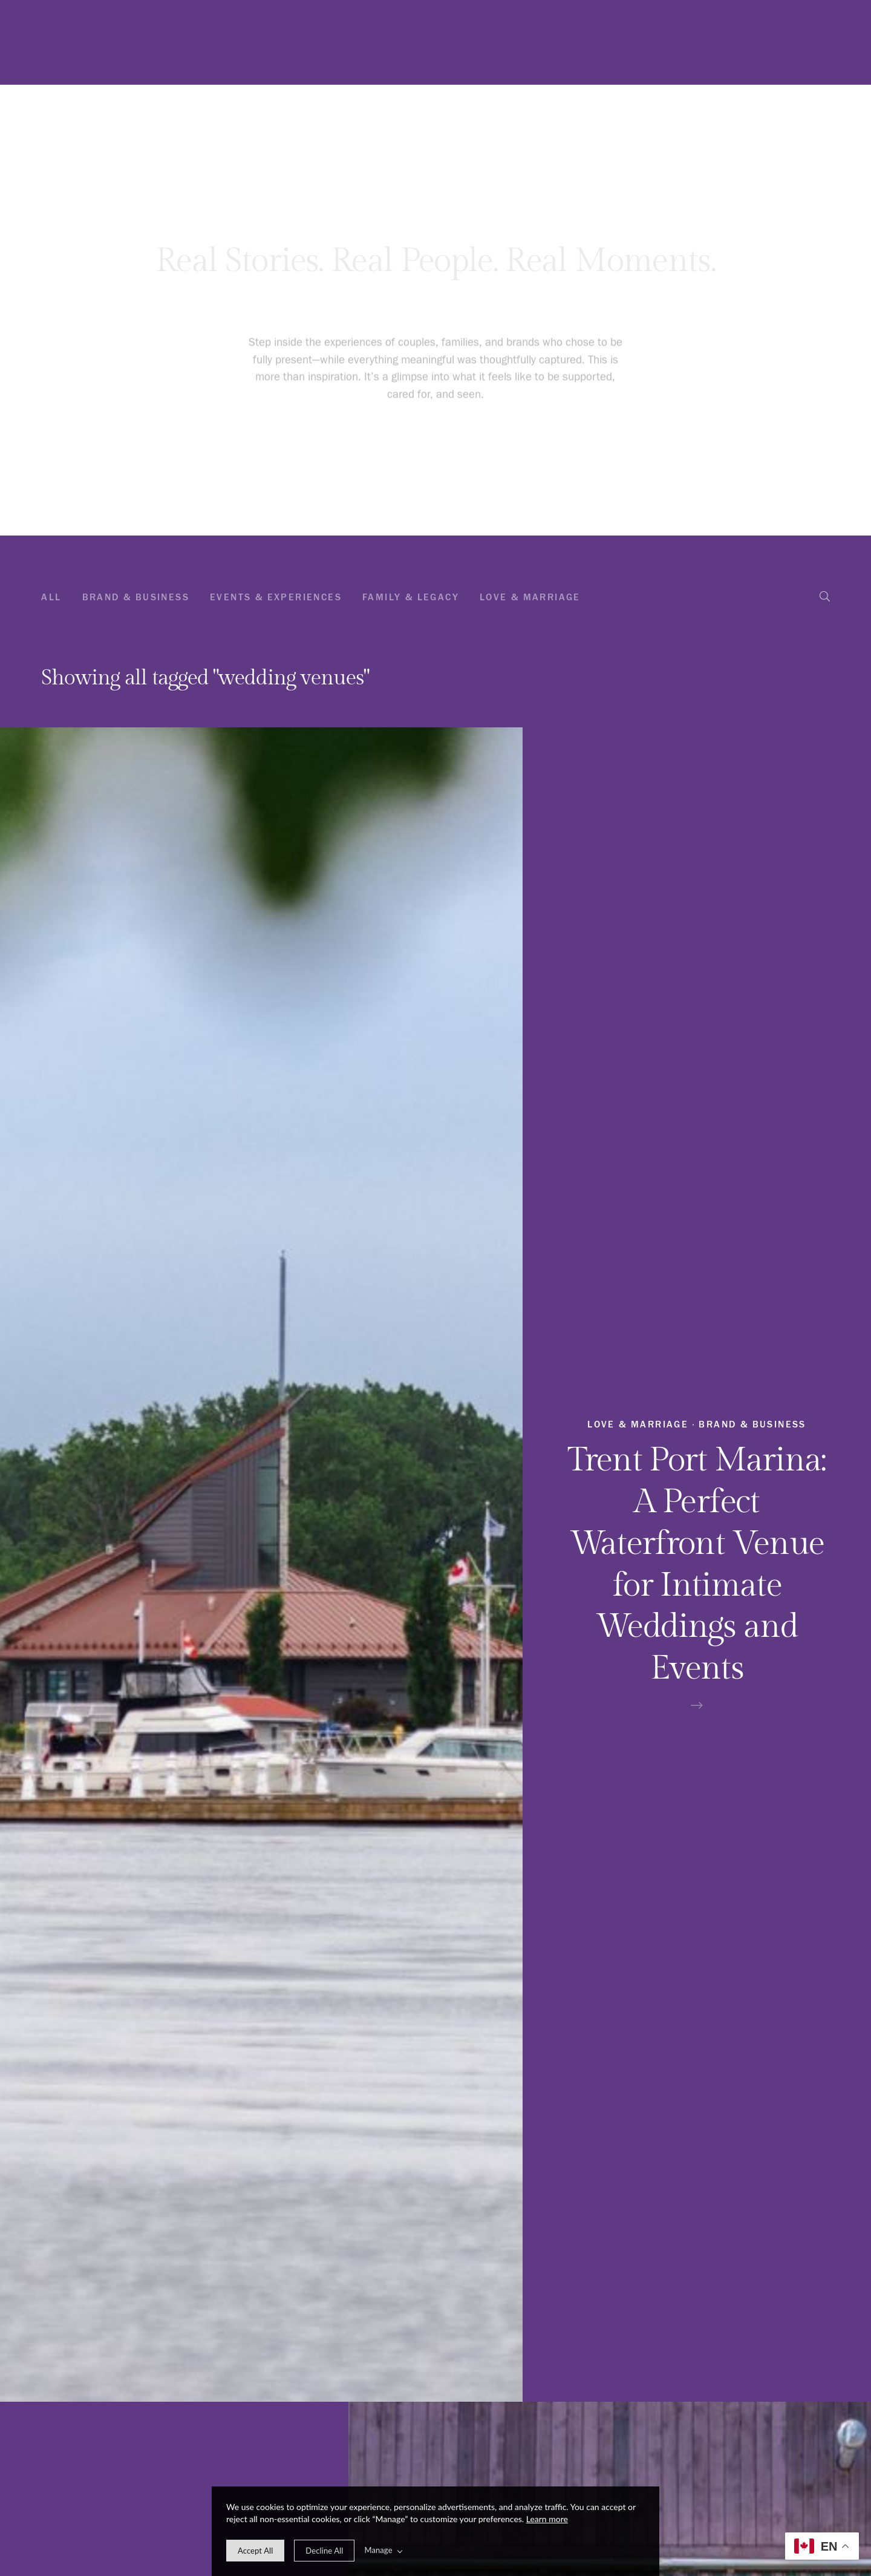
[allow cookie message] (255, 2550)
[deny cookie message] (324, 2550)
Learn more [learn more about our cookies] (547, 2519)
